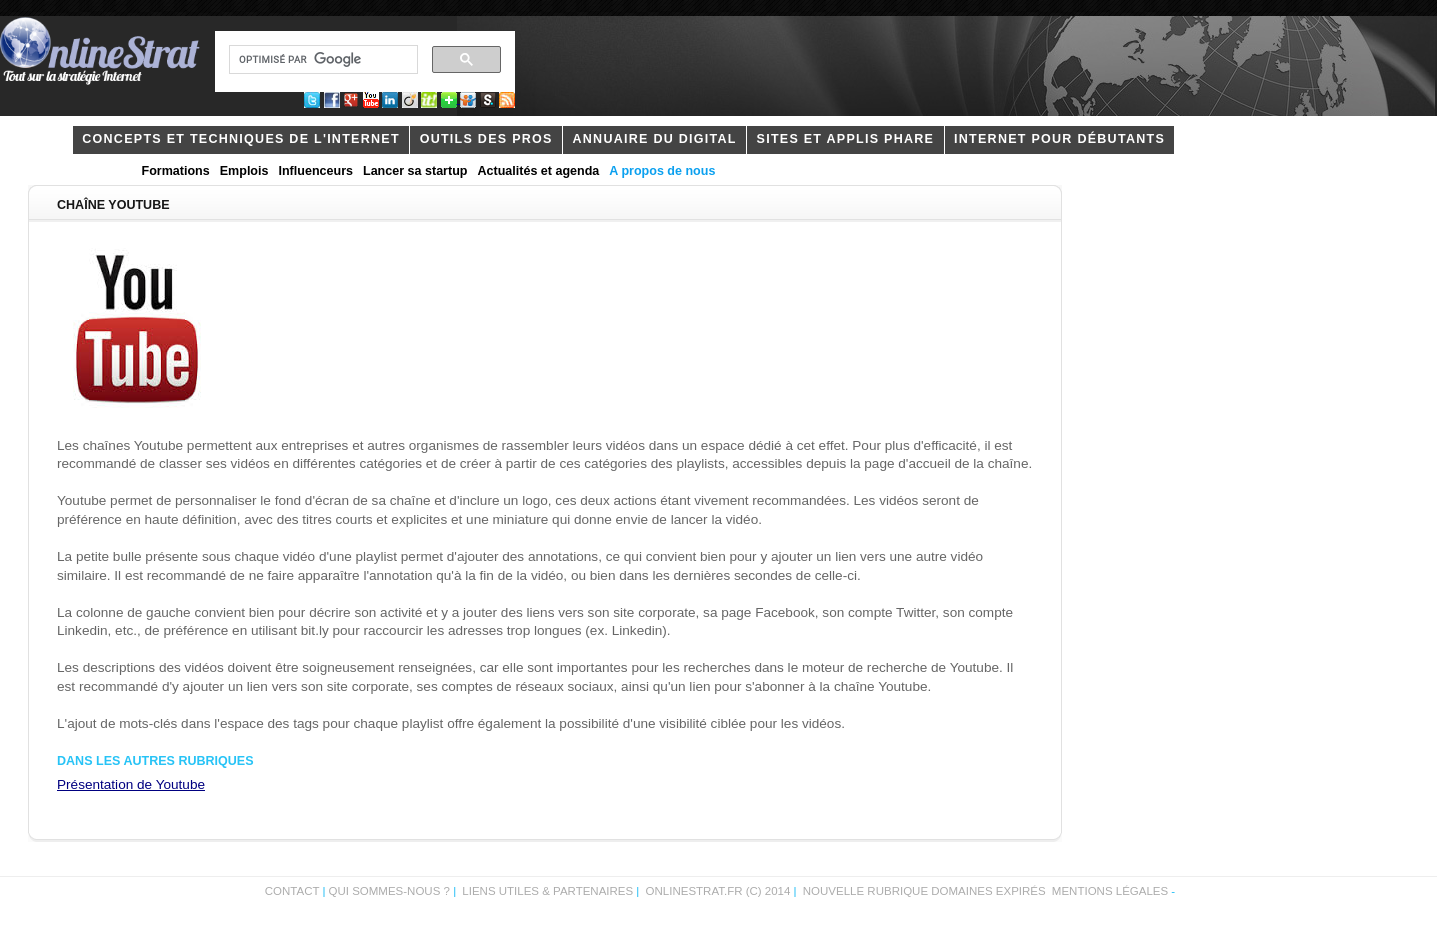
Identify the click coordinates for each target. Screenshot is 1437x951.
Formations (176, 171)
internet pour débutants (1059, 139)
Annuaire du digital (654, 139)
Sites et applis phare (846, 139)
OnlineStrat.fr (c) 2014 (718, 891)
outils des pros (486, 139)
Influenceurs (315, 171)
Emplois (244, 171)
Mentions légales (1110, 891)
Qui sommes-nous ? (391, 891)
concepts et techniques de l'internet (241, 139)
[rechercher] (321, 60)
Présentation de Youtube (131, 784)
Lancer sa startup (415, 171)
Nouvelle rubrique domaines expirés (924, 891)
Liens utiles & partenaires (547, 891)
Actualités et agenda (538, 171)
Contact (292, 891)
